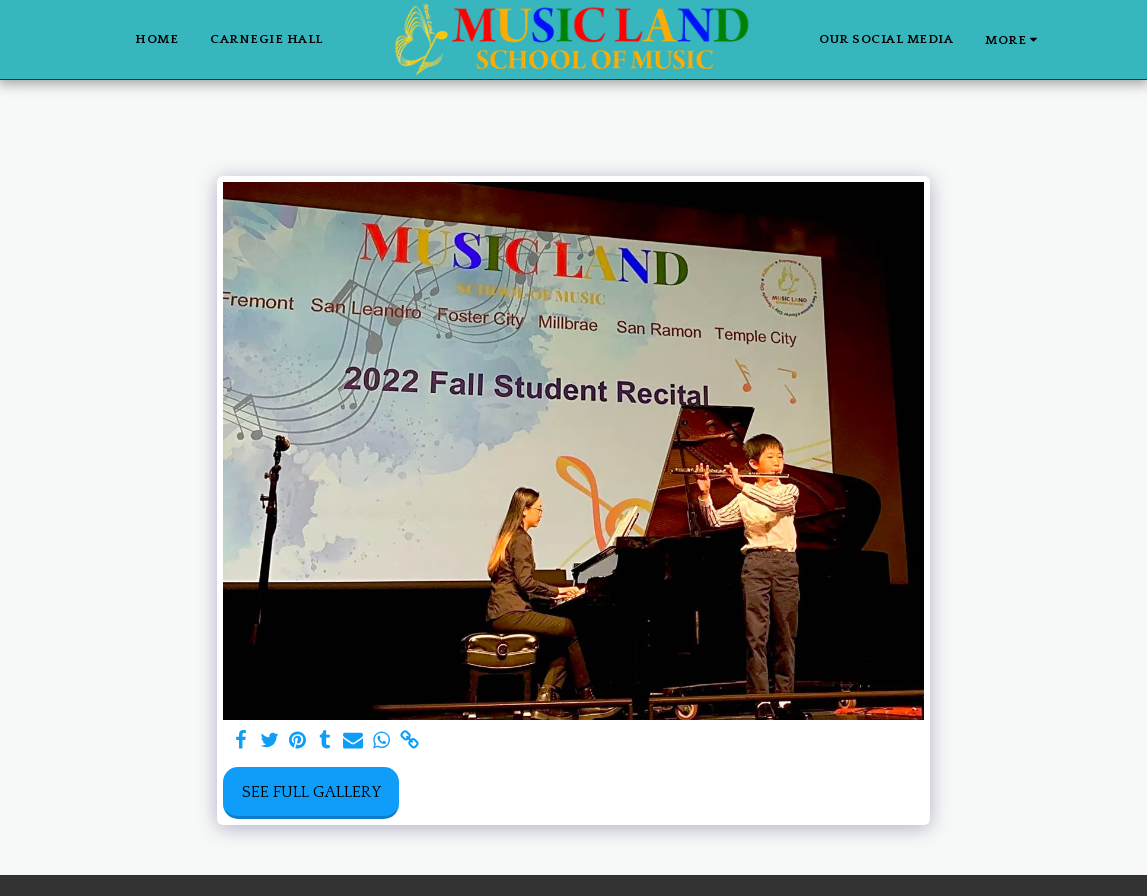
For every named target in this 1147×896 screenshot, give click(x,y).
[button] (1073, 39)
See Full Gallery (311, 792)
